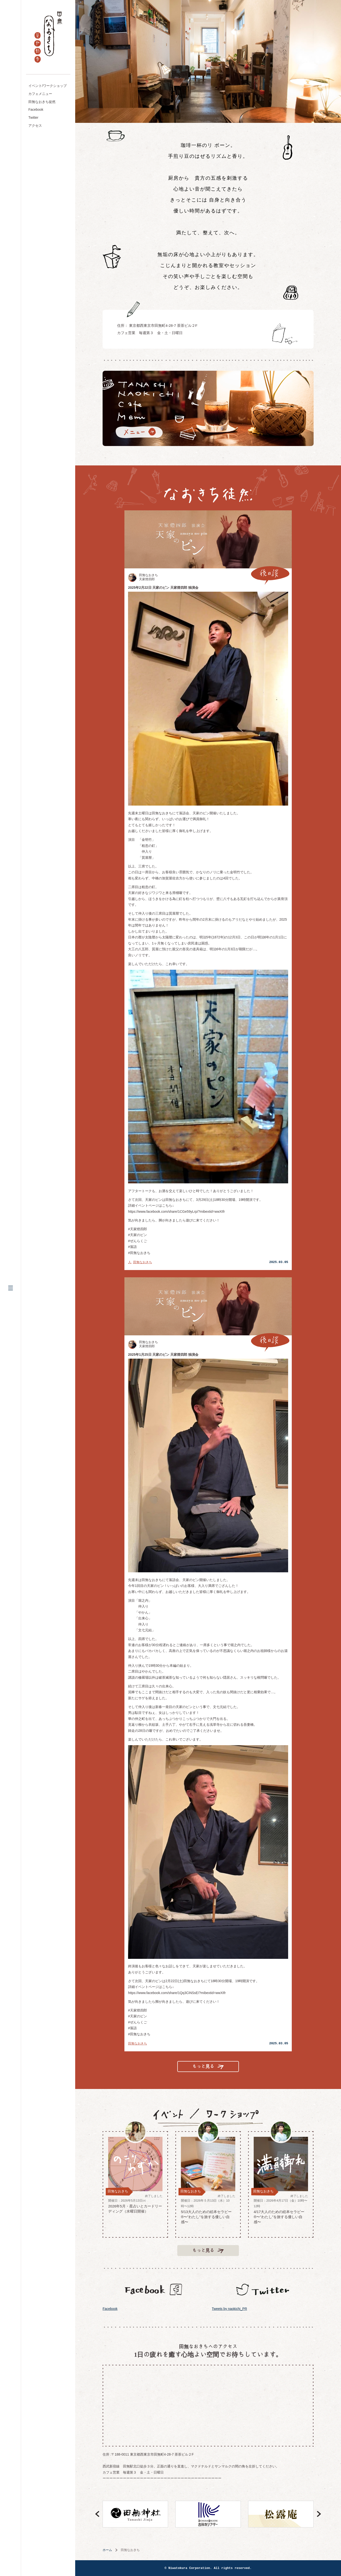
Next (319, 2514)
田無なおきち (48, 37)
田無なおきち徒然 (42, 102)
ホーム (107, 2550)
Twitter (33, 117)
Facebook (35, 109)
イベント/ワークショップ (47, 86)
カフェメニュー (40, 94)
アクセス (35, 125)
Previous (97, 2514)
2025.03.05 (278, 1262)
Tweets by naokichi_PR (229, 2309)
